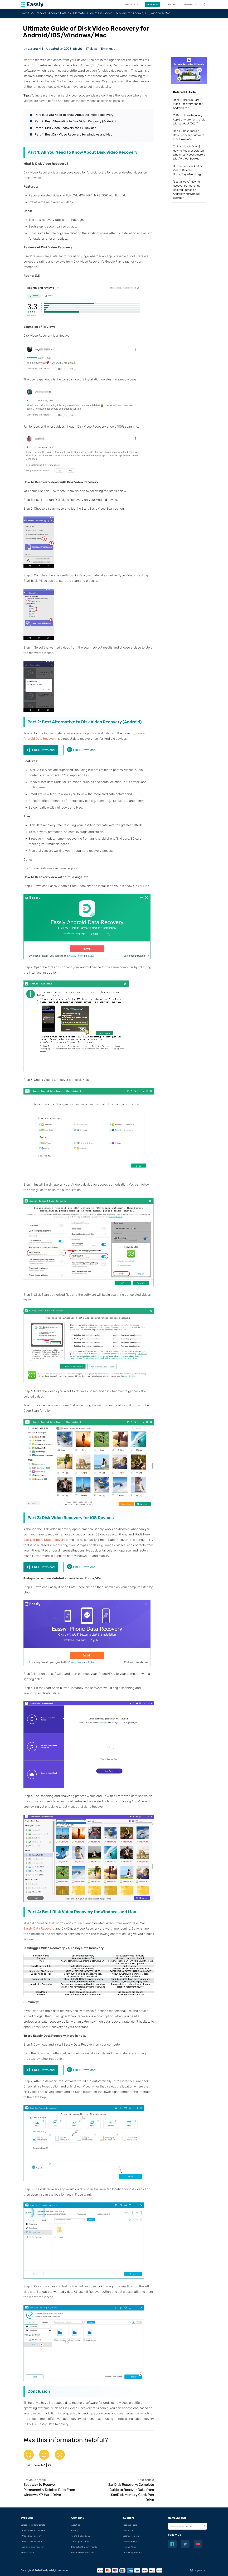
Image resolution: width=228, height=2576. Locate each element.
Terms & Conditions (80, 2536)
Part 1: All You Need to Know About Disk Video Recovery (74, 115)
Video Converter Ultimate (33, 2530)
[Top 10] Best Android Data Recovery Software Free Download (188, 135)
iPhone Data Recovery (31, 2536)
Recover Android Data (51, 13)
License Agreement (132, 2552)
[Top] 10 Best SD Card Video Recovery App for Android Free (188, 104)
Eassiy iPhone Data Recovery (44, 1540)
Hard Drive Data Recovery (33, 2547)
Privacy (74, 2530)
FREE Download (43, 750)
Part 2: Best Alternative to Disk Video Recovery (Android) (75, 121)
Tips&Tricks (152, 4)
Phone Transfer (28, 2552)
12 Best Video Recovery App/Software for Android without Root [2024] (189, 119)
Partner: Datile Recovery (82, 2552)
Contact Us (128, 2530)
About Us (171, 4)
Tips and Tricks (130, 2525)
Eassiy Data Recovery (38, 1928)
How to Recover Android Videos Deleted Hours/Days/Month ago (188, 170)
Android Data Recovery (31, 2541)
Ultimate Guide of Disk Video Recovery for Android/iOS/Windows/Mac (122, 13)
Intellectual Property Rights (84, 2547)
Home (25, 13)
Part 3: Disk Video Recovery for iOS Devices (65, 128)
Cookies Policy (130, 2541)
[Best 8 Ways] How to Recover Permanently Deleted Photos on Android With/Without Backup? (186, 189)
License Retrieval (131, 2536)
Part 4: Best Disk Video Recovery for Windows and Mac (73, 134)
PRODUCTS (129, 4)
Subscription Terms (80, 2541)
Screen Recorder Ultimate (33, 2525)
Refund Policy (129, 2547)
